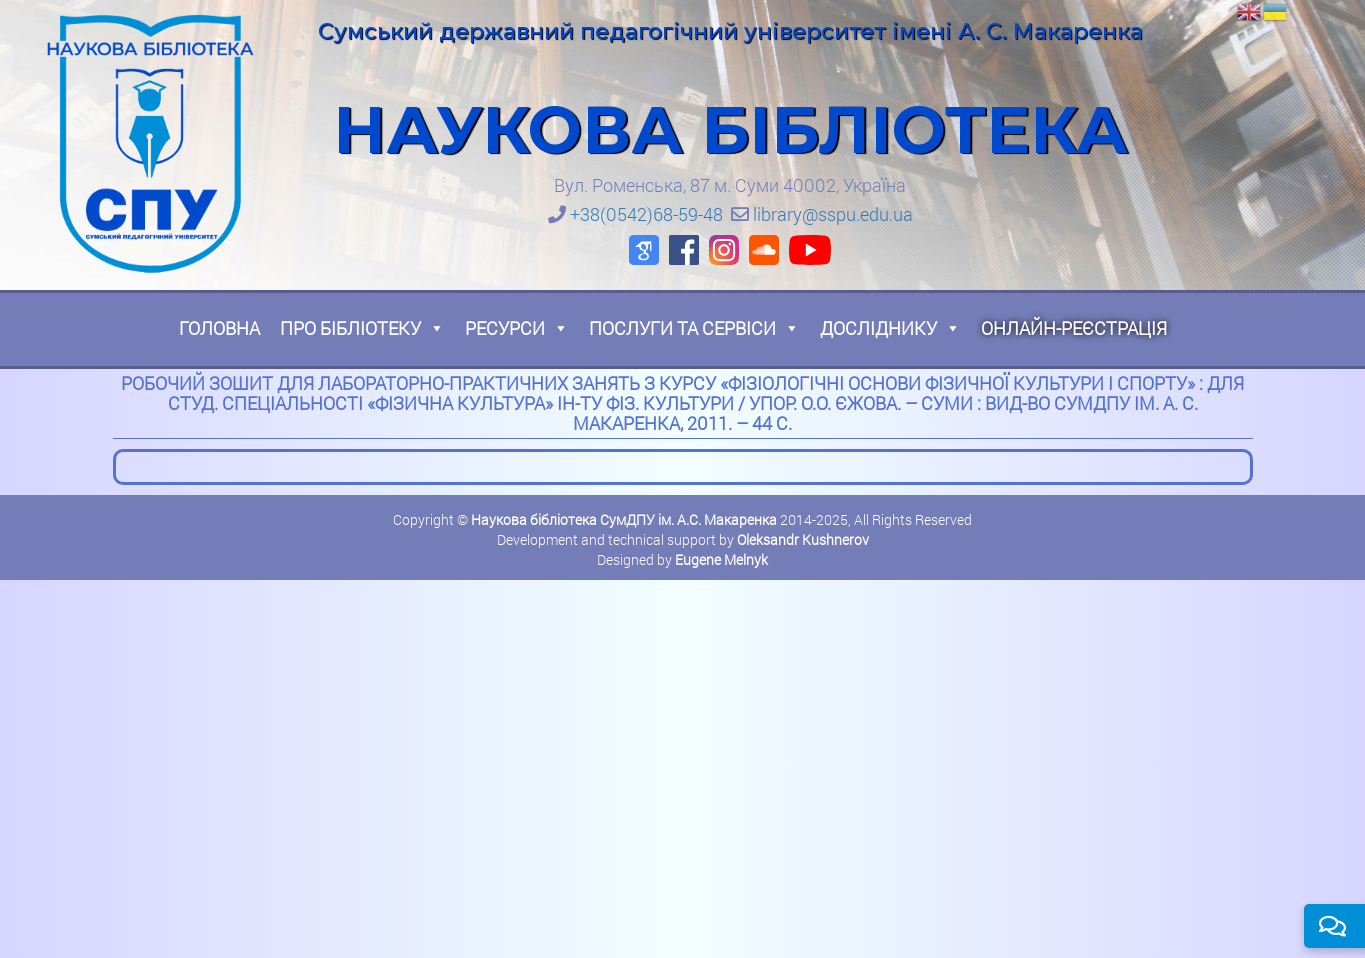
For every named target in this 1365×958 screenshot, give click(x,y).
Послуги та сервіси (694, 328)
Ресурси (517, 328)
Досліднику (890, 328)
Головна (219, 328)
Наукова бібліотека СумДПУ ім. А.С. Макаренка (624, 519)
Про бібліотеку (362, 328)
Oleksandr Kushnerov (803, 539)
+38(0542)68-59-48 (646, 214)
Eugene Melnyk (721, 559)
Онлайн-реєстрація (1074, 328)
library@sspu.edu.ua (833, 214)
